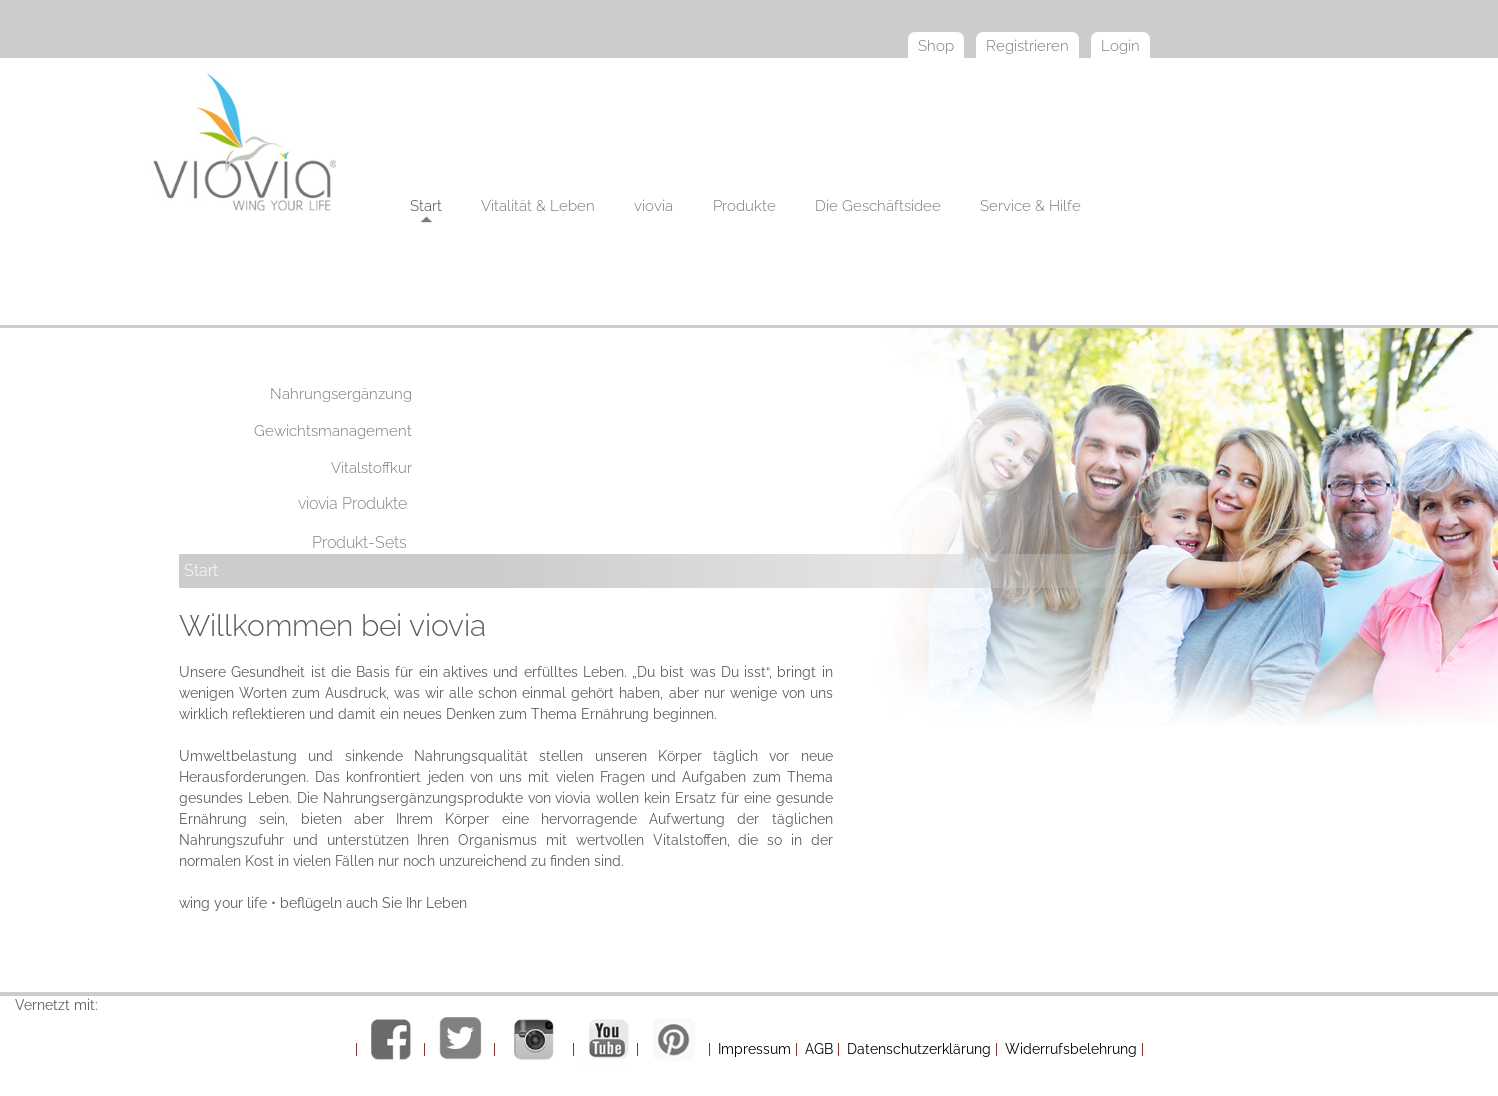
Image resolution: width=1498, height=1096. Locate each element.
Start (201, 570)
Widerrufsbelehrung (1071, 1049)
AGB (819, 1049)
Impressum (754, 1049)
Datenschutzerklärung (919, 1049)
